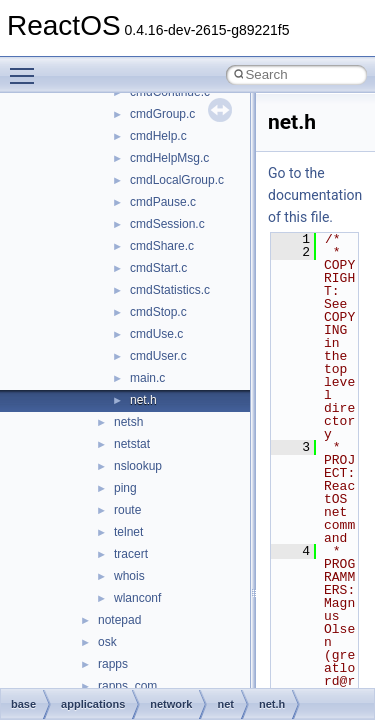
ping (125, 488)
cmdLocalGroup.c (177, 180)
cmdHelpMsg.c (169, 158)
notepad (119, 620)
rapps (113, 664)
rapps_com (127, 686)
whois (129, 576)
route (127, 510)
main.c (147, 378)
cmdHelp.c (158, 136)
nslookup (138, 466)
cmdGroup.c (162, 114)
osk (107, 642)
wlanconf (137, 598)
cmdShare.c (162, 246)
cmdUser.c (158, 356)
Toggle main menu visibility (27, 67)
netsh (128, 422)
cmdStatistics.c (170, 290)
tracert (131, 554)
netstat (132, 444)
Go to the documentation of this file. (315, 195)
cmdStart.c (158, 268)
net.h (143, 400)
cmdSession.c (167, 224)
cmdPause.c (163, 202)
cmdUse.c (156, 334)
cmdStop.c (158, 312)
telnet (128, 532)
